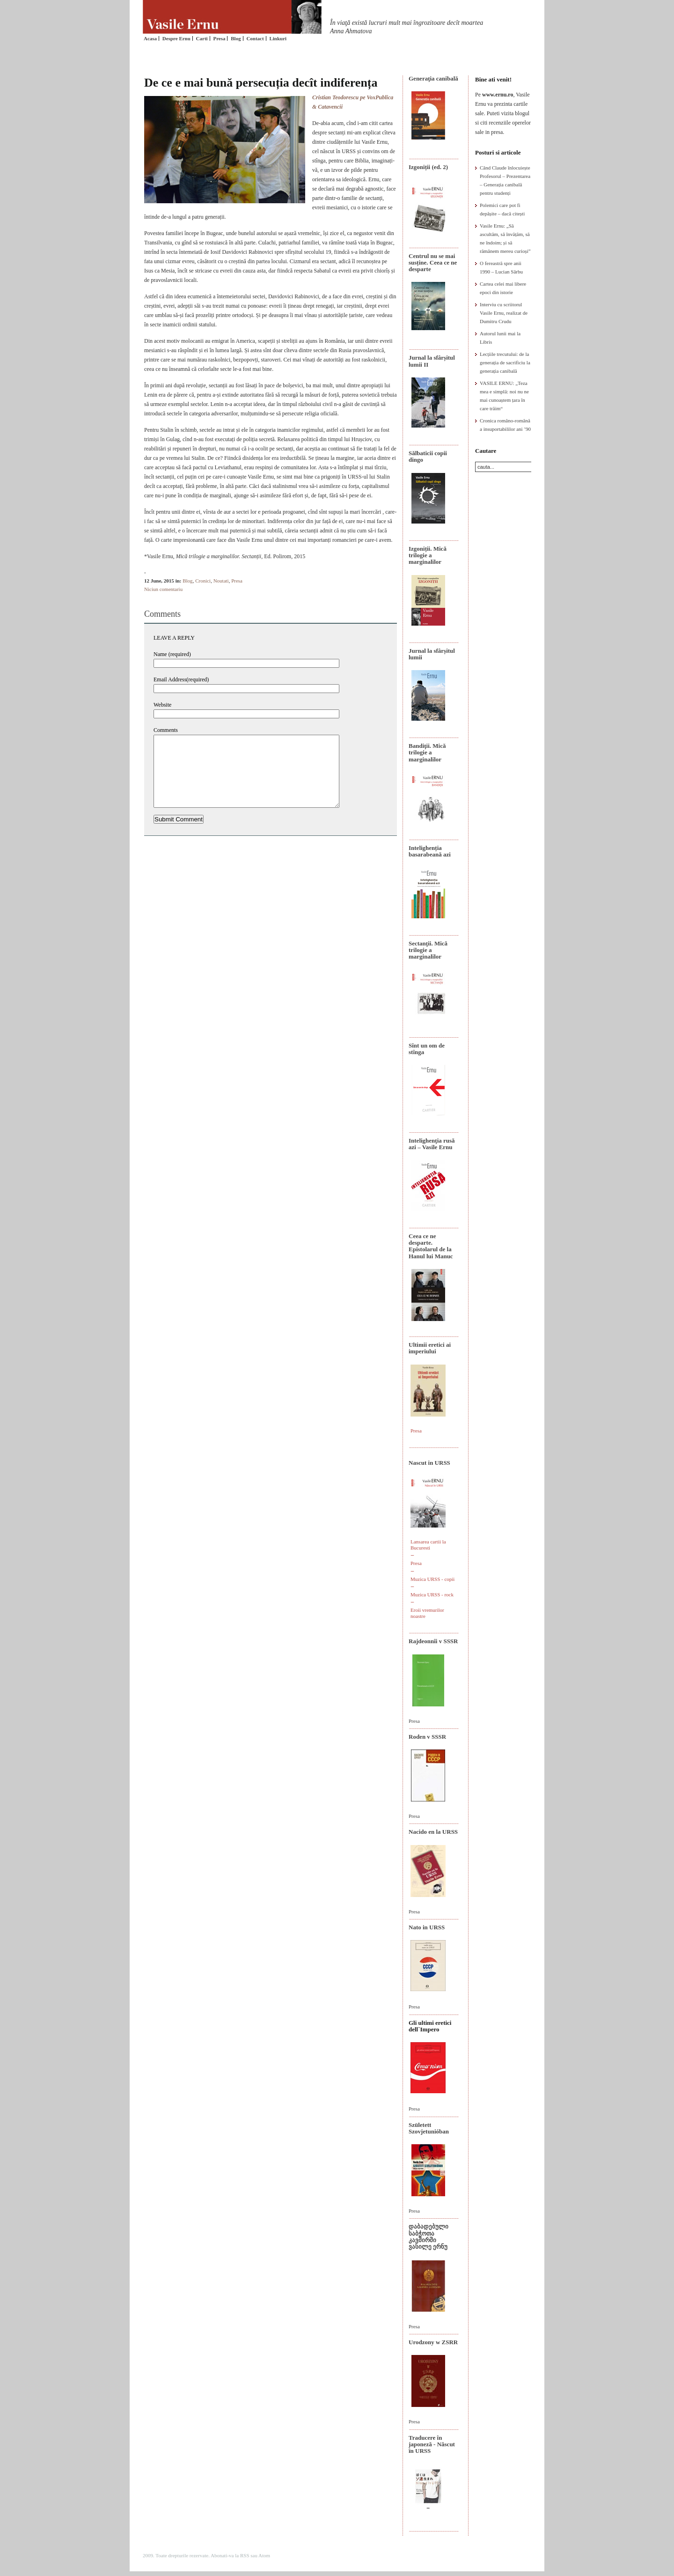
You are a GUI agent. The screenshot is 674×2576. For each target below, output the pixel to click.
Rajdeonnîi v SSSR (433, 1641)
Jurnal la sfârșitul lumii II (432, 361)
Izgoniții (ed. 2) (428, 166)
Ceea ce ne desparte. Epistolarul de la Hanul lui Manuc (431, 1246)
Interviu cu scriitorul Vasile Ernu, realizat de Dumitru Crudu (503, 313)
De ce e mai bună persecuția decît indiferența (261, 82)
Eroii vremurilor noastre (427, 1613)
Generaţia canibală (433, 78)
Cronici (203, 580)
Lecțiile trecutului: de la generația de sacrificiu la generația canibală (505, 362)
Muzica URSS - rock (432, 1594)
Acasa (150, 38)
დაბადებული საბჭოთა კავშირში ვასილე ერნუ (428, 2236)
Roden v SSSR (427, 1736)
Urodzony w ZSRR (433, 2342)
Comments (166, 730)
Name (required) (172, 654)
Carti (202, 38)
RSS (244, 2555)
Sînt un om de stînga (427, 1048)
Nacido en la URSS (433, 1831)
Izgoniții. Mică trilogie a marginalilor (428, 555)
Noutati (221, 580)
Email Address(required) (181, 679)
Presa (219, 38)
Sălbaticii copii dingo (428, 456)
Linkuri (277, 38)
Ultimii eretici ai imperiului (430, 1348)
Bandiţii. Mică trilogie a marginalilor (427, 752)
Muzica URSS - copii (432, 1579)
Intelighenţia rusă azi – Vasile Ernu (432, 1144)
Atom (264, 2555)
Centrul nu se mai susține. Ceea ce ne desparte (433, 262)
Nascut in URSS (429, 1462)
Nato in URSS (427, 1927)
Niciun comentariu (163, 589)
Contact (255, 38)
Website (162, 704)
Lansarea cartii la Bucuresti (428, 1544)
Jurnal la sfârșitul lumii (432, 654)
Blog (236, 38)
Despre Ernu (176, 38)
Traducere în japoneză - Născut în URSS (432, 2444)
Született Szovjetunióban (429, 2128)
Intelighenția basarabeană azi (430, 851)
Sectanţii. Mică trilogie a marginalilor (428, 950)
